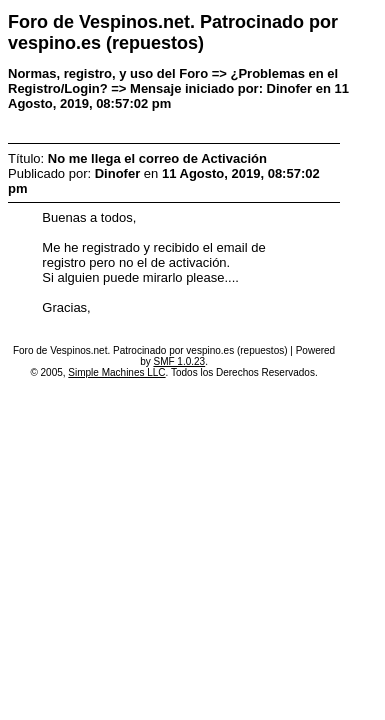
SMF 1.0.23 (179, 361)
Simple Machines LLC (116, 372)
